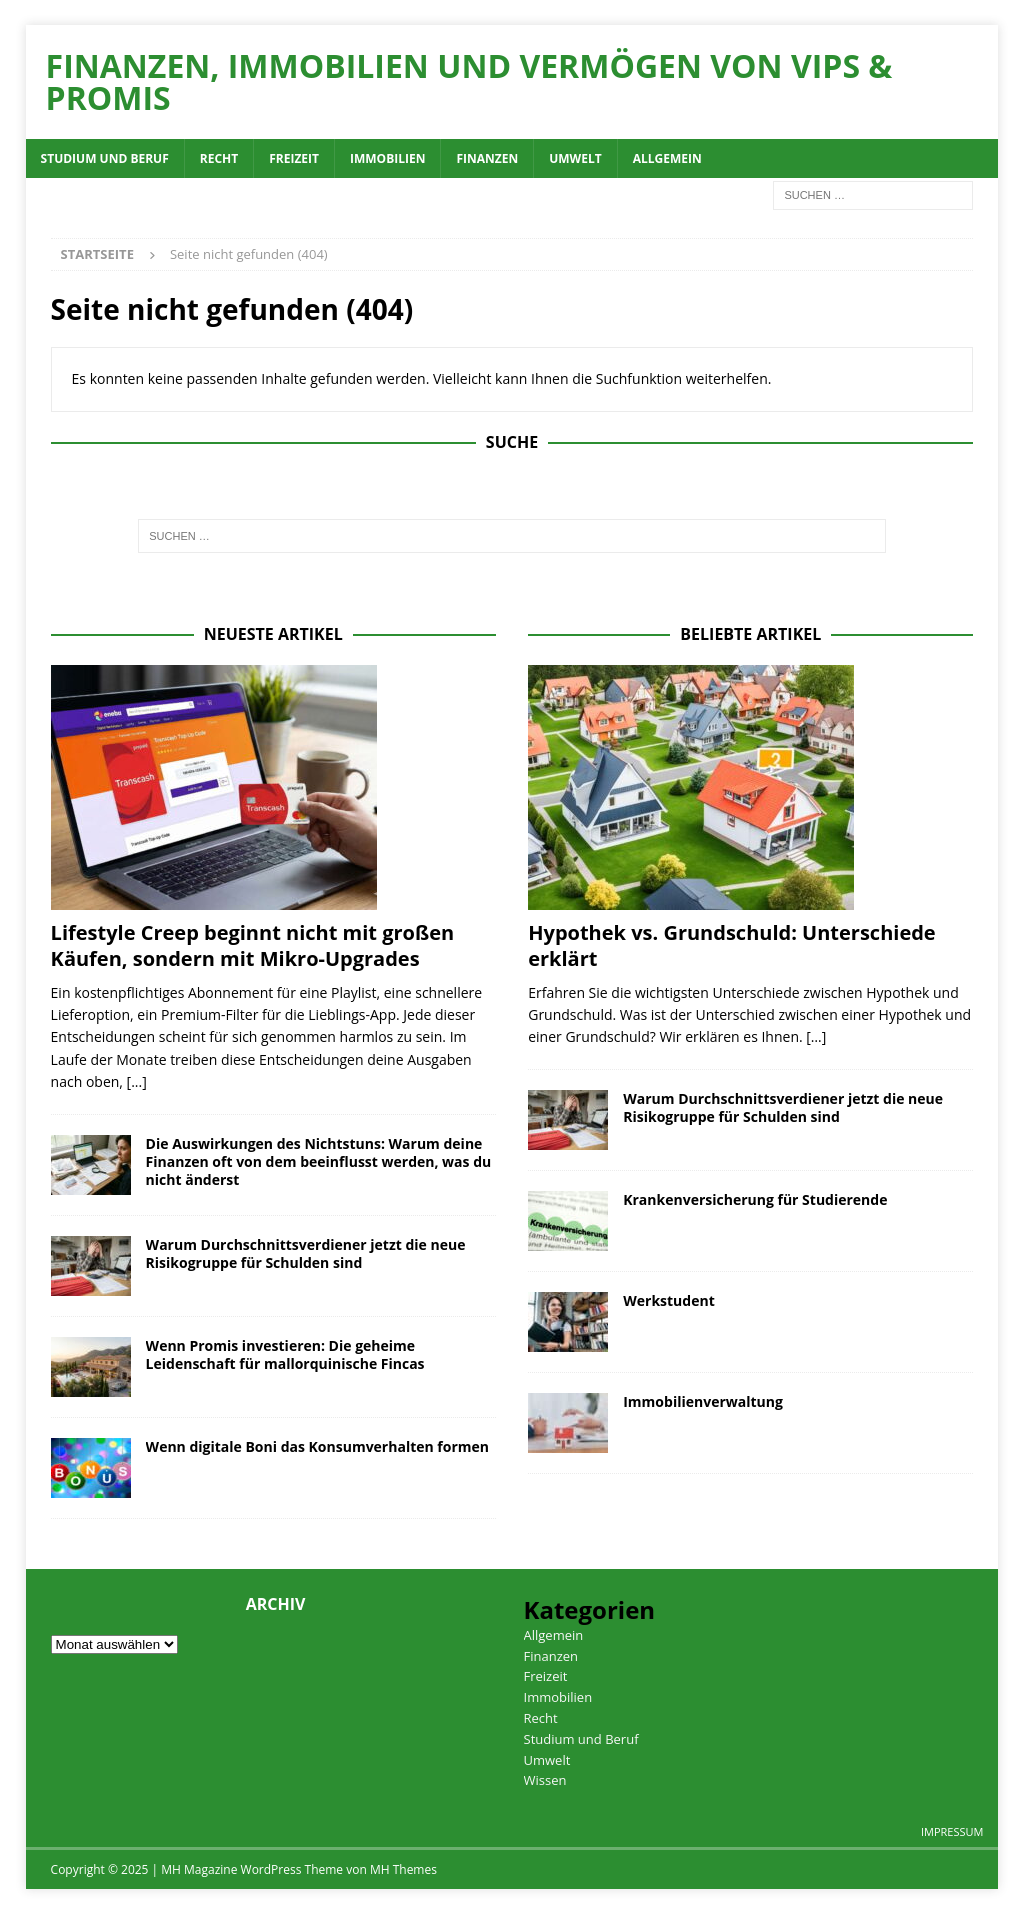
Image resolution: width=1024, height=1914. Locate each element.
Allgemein (667, 158)
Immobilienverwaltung (703, 1401)
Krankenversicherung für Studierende (755, 1199)
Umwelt (575, 158)
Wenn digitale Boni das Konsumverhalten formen (317, 1446)
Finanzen (487, 158)
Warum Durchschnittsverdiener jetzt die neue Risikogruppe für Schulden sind (306, 1253)
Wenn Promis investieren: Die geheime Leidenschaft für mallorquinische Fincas (285, 1354)
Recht (219, 158)
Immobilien (387, 158)
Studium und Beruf (105, 158)
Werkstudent (669, 1300)
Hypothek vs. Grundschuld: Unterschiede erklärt (731, 945)
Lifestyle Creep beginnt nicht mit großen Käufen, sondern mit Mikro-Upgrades (253, 945)
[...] (137, 1081)
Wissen (545, 1780)
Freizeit (294, 158)
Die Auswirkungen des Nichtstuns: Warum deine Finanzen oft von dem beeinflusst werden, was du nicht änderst (319, 1161)
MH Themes (403, 1869)
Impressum (952, 1831)
